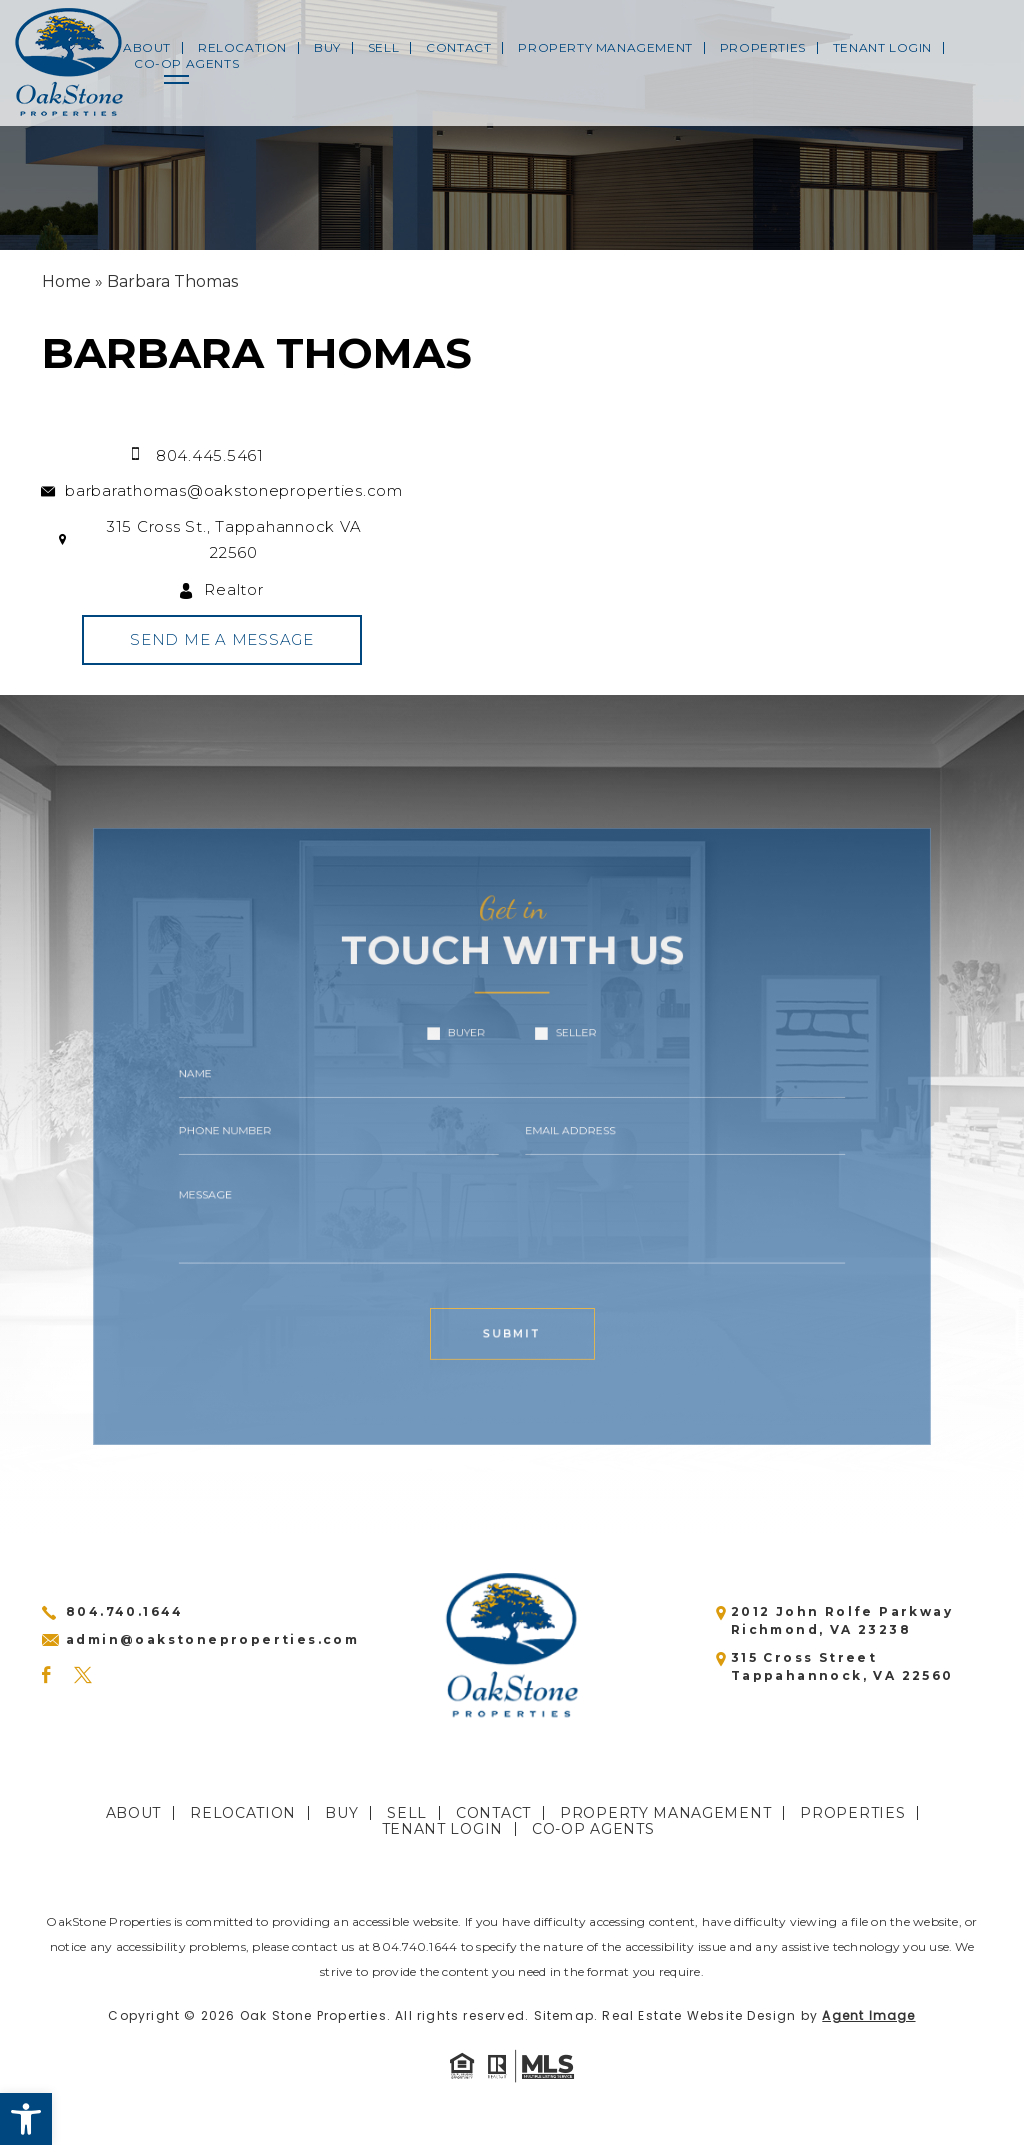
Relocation (242, 48)
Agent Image (868, 2015)
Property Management (605, 48)
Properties (763, 48)
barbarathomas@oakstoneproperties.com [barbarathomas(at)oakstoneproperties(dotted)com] (220, 490)
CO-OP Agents (186, 64)
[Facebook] (46, 1675)
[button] (26, 2119)
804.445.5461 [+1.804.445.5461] (196, 455)
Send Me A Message (208, 639)
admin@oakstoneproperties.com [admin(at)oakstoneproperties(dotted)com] (212, 1639)
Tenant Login (882, 48)
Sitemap (564, 2015)
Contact (458, 48)
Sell (383, 48)
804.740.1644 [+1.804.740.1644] (125, 1611)
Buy (327, 48)
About (147, 48)
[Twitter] (83, 1675)
